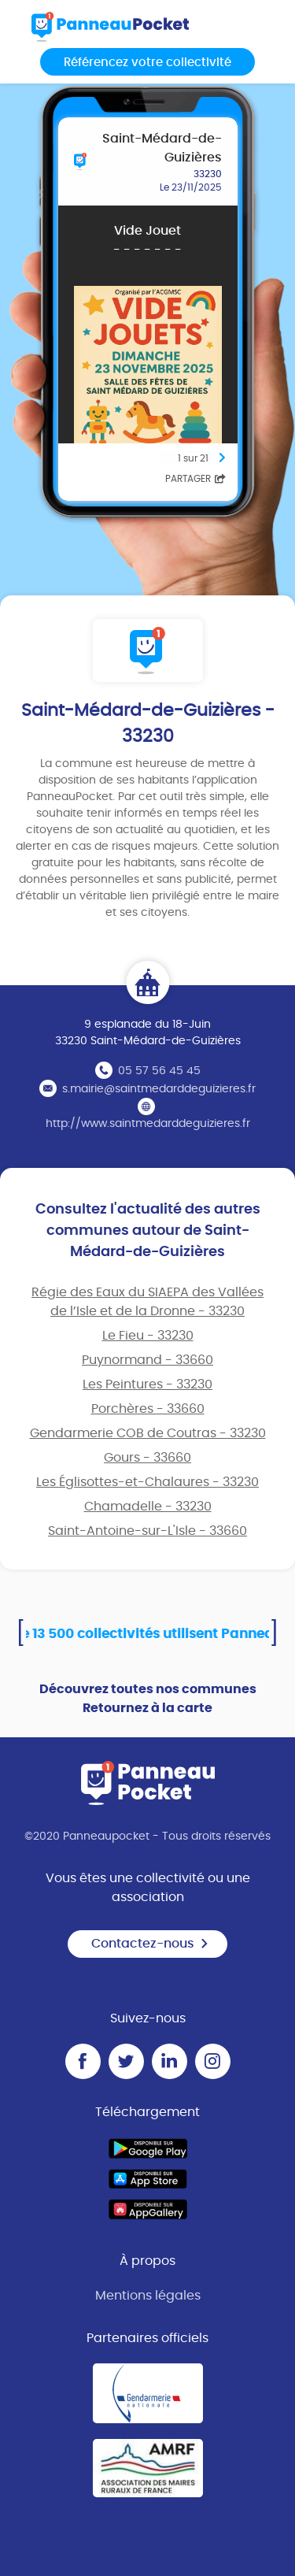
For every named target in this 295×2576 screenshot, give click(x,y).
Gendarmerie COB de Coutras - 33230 (148, 1433)
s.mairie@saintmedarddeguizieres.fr (159, 1089)
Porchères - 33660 (148, 1409)
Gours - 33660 (147, 1457)
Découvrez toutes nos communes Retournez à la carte (147, 1698)
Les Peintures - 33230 (147, 1384)
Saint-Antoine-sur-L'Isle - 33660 (147, 1531)
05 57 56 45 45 (159, 1071)
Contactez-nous (150, 1943)
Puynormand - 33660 (147, 1360)
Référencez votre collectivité (147, 63)
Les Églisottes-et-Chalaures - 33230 (147, 1482)
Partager (195, 479)
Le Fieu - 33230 (148, 1335)
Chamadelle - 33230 (148, 1506)
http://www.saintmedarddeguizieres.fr (148, 1123)
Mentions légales (148, 2295)
